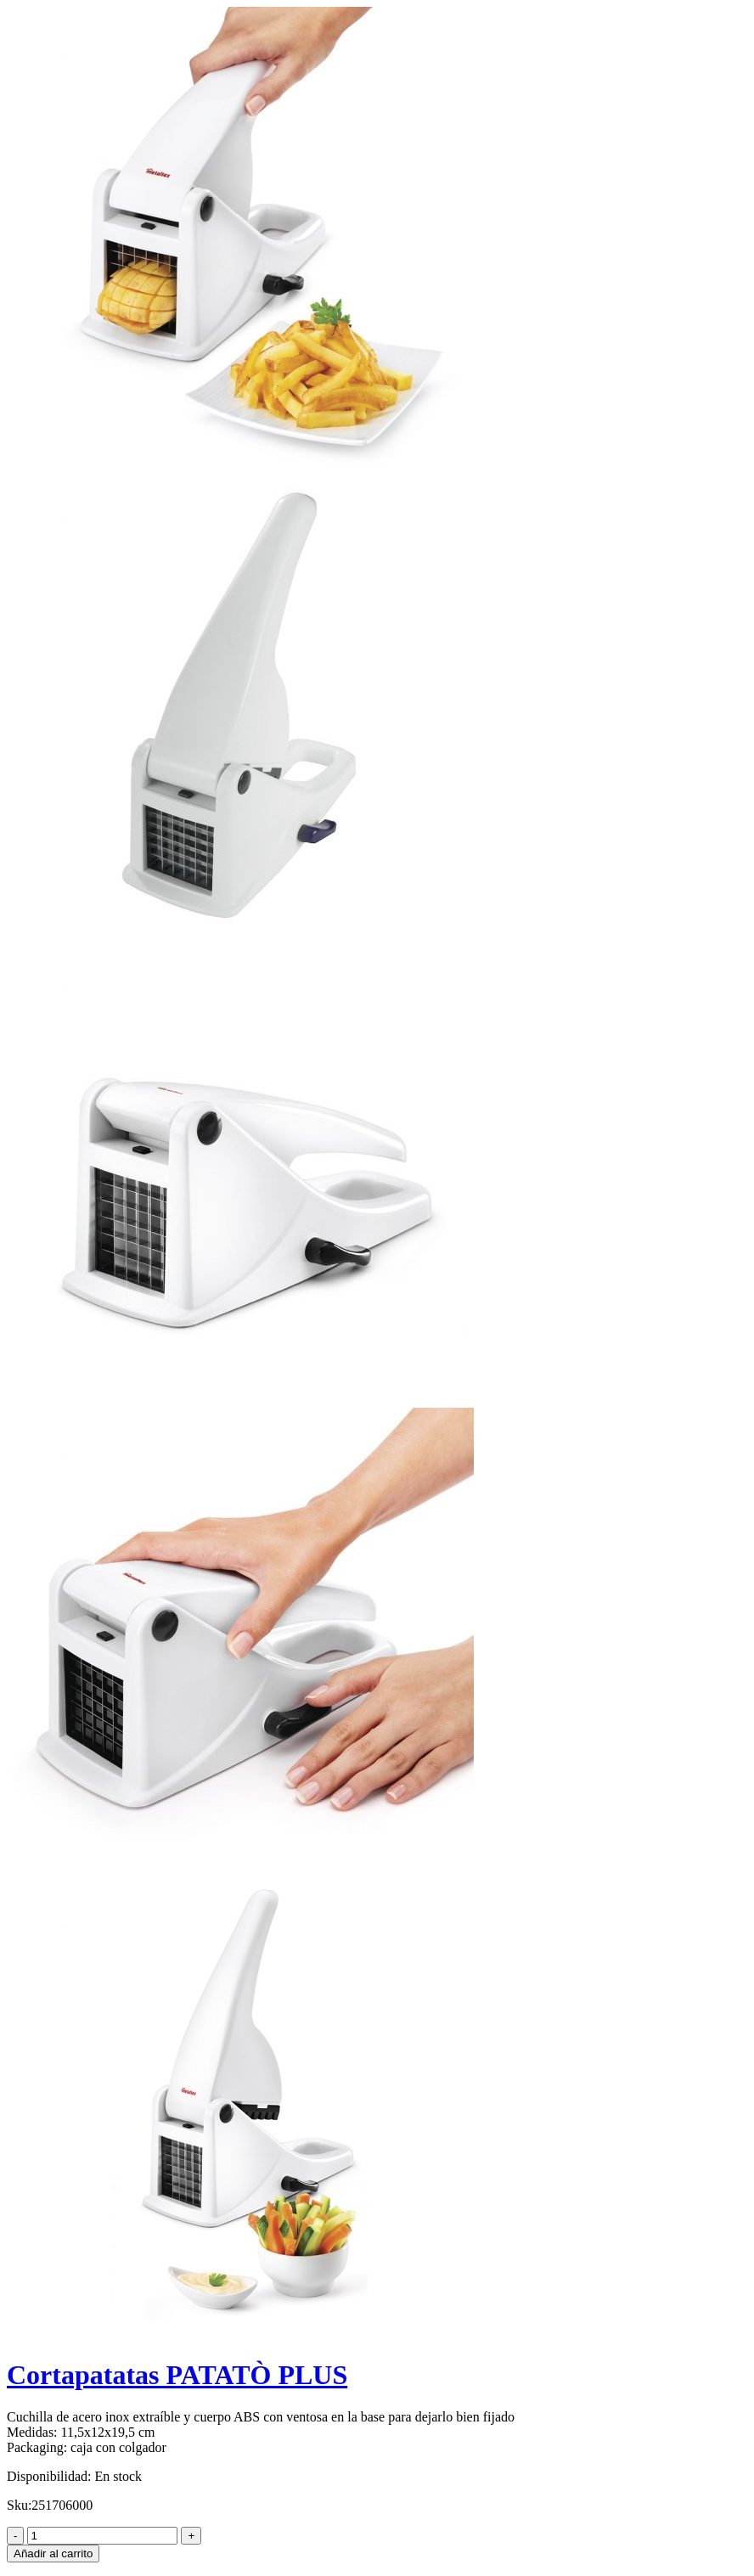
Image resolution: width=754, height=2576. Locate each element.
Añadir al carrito (53, 2553)
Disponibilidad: (49, 2476)
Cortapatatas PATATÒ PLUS (177, 2374)
